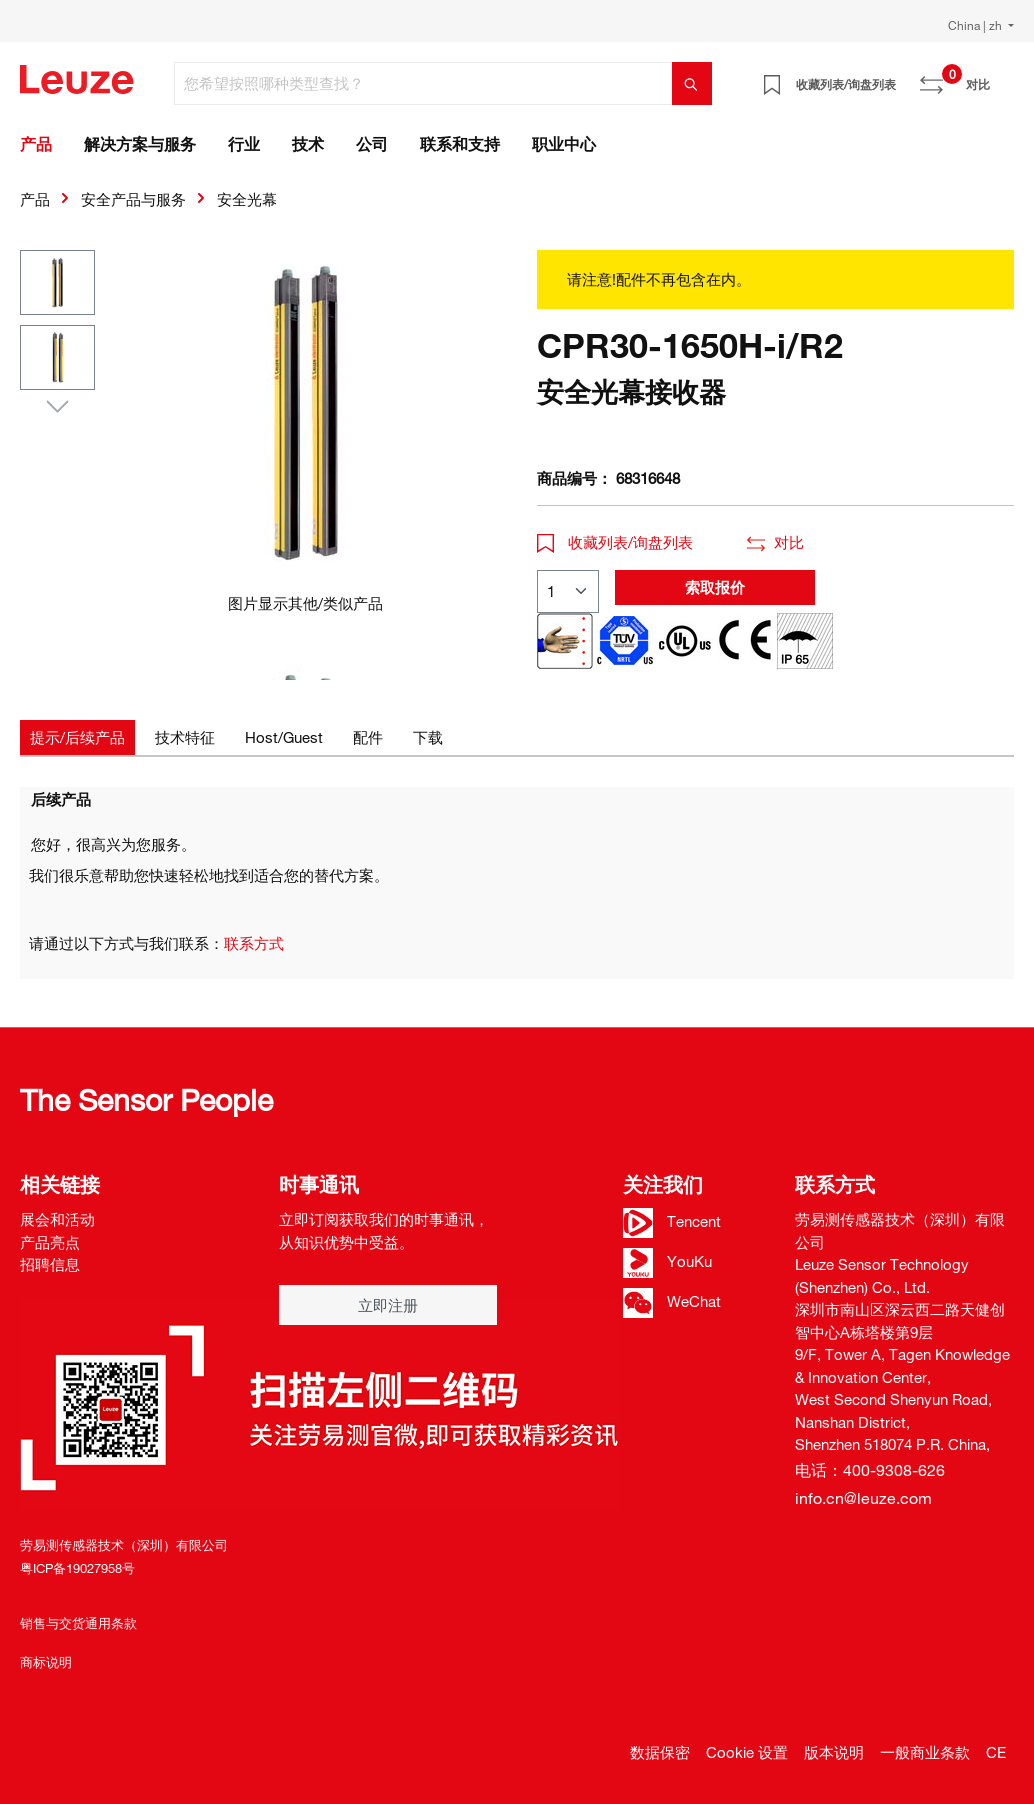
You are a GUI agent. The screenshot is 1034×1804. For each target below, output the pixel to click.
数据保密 (660, 1752)
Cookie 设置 (747, 1752)
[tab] (77, 737)
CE (996, 1752)
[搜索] (692, 83)
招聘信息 (50, 1264)
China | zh (976, 25)
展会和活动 (57, 1219)
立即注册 (388, 1305)
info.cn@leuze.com (863, 1498)
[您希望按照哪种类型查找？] (423, 83)
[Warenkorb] (1002, 77)
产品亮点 (50, 1242)
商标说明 (46, 1662)
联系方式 (254, 943)
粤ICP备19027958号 (77, 1568)
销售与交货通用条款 (78, 1623)
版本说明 (834, 1752)
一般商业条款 (925, 1752)
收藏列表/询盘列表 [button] (615, 542)
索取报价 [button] (715, 587)
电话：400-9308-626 (870, 1470)
